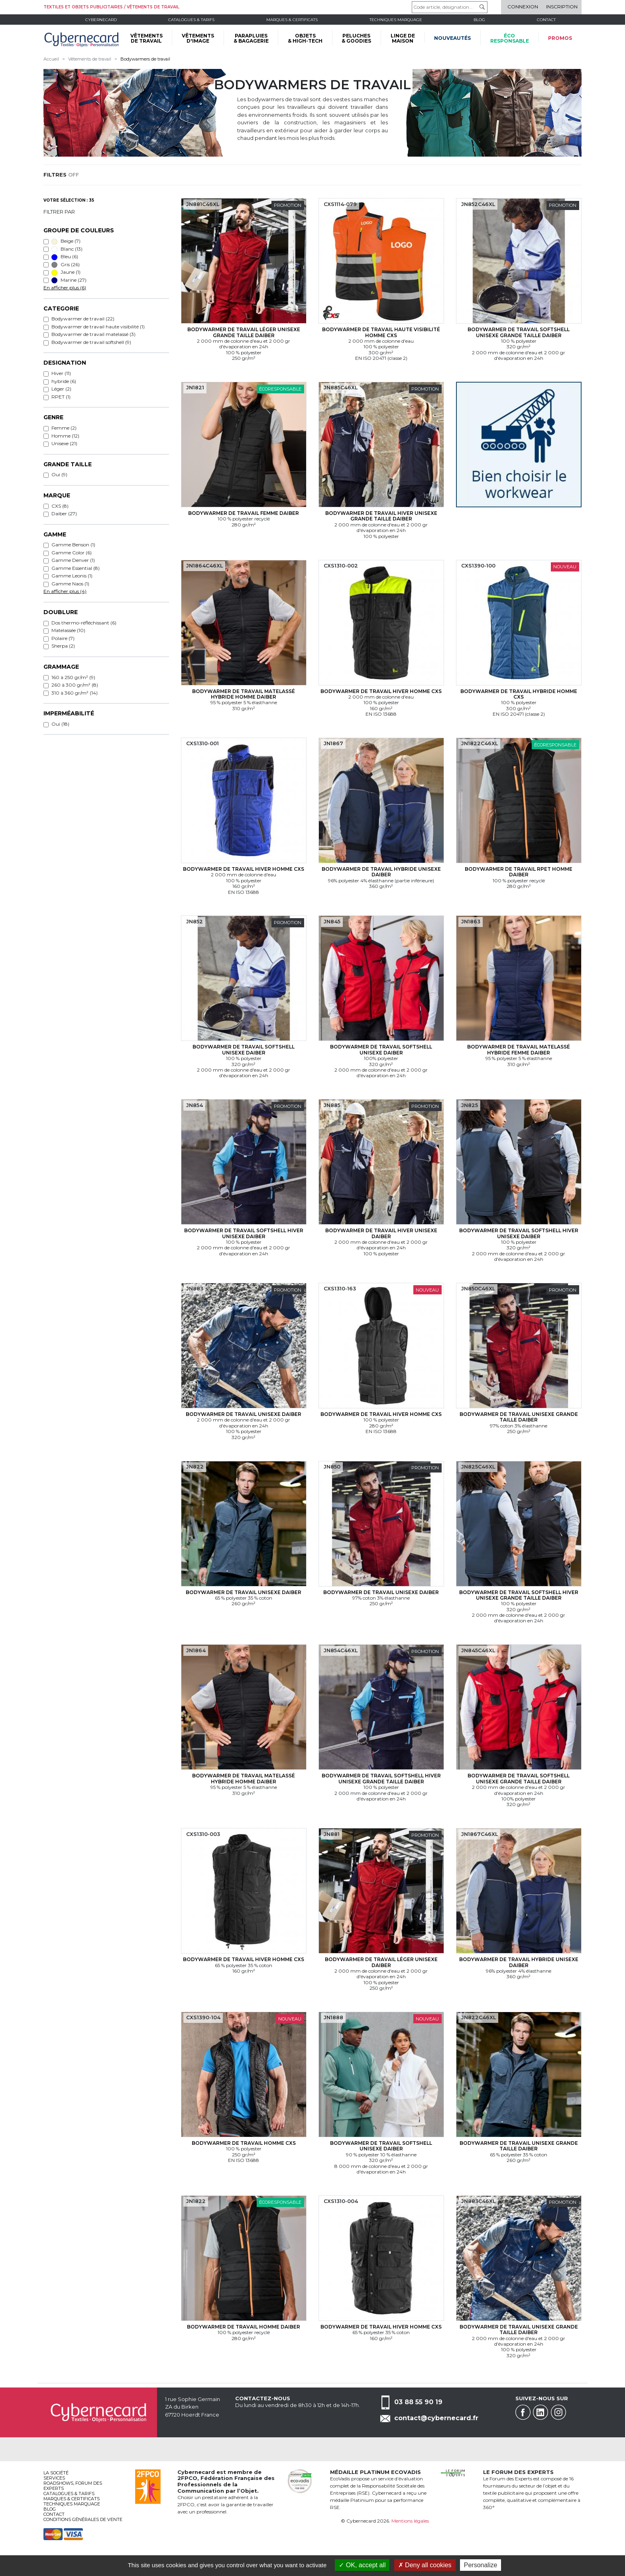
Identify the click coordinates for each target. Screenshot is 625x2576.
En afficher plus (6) (64, 288)
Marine (68, 280)
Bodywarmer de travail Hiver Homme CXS (381, 691)
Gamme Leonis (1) (71, 576)
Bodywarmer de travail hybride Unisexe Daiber (381, 872)
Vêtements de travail (89, 59)
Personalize (480, 2565)
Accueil (51, 59)
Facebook (523, 2412)
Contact (546, 19)
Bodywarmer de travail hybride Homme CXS (518, 694)
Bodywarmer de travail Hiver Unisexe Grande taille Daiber (381, 516)
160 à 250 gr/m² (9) (73, 677)
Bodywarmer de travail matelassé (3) (93, 334)
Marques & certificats (292, 19)
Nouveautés (452, 38)
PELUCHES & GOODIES (356, 38)
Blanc (67, 249)
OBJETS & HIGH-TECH (305, 38)
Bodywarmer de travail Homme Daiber (243, 2327)
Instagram (558, 2412)
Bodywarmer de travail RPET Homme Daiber (518, 872)
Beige (66, 241)
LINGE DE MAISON (403, 38)
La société (56, 2473)
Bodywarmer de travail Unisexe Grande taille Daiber (519, 1417)
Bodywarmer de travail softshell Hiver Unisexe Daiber (243, 1233)
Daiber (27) (64, 513)
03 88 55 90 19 (418, 2402)
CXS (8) (60, 506)
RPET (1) (61, 397)
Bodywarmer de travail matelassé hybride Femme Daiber (518, 1049)
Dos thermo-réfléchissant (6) (83, 623)
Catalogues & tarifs (191, 19)
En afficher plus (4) (64, 591)
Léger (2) (61, 389)
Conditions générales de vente (82, 2519)
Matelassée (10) (68, 630)
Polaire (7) (63, 638)
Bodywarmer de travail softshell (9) (91, 342)
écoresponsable (509, 38)
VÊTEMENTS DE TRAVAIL (146, 38)
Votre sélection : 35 (68, 200)
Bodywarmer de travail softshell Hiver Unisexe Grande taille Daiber (518, 1595)
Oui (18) (60, 724)
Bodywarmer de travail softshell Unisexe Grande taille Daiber (519, 332)
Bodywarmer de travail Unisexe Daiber (243, 1414)
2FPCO (187, 2478)
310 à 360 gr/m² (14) (74, 693)
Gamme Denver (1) (73, 560)
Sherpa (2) (63, 646)
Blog (49, 2509)
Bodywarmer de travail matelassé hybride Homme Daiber (243, 694)
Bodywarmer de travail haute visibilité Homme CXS (381, 332)
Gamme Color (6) (71, 553)
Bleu (64, 256)
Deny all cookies (425, 2565)
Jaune (66, 272)
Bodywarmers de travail (145, 59)
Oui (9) (59, 474)
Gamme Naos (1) (70, 584)
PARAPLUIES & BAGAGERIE (251, 38)
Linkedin (540, 2412)
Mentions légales (410, 2521)
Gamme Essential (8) (75, 568)
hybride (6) (63, 381)
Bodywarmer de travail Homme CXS (244, 2143)
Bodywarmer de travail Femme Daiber (243, 513)
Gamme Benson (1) (73, 545)
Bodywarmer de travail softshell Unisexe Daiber (244, 1049)
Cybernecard (101, 19)
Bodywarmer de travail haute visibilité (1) (98, 327)
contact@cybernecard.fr (436, 2418)
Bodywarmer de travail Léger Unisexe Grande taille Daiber (243, 332)
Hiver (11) (61, 373)
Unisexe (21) (64, 443)
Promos (560, 38)
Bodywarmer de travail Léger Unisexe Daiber (381, 1962)
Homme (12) (65, 436)
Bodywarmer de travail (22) (82, 319)
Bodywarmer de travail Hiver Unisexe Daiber (381, 1233)
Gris (65, 264)
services (54, 2478)
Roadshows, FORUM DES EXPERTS (72, 2485)
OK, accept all (362, 2565)
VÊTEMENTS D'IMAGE (198, 38)
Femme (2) (64, 428)
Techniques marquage (395, 19)
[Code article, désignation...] (449, 7)
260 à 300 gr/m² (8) (74, 685)
